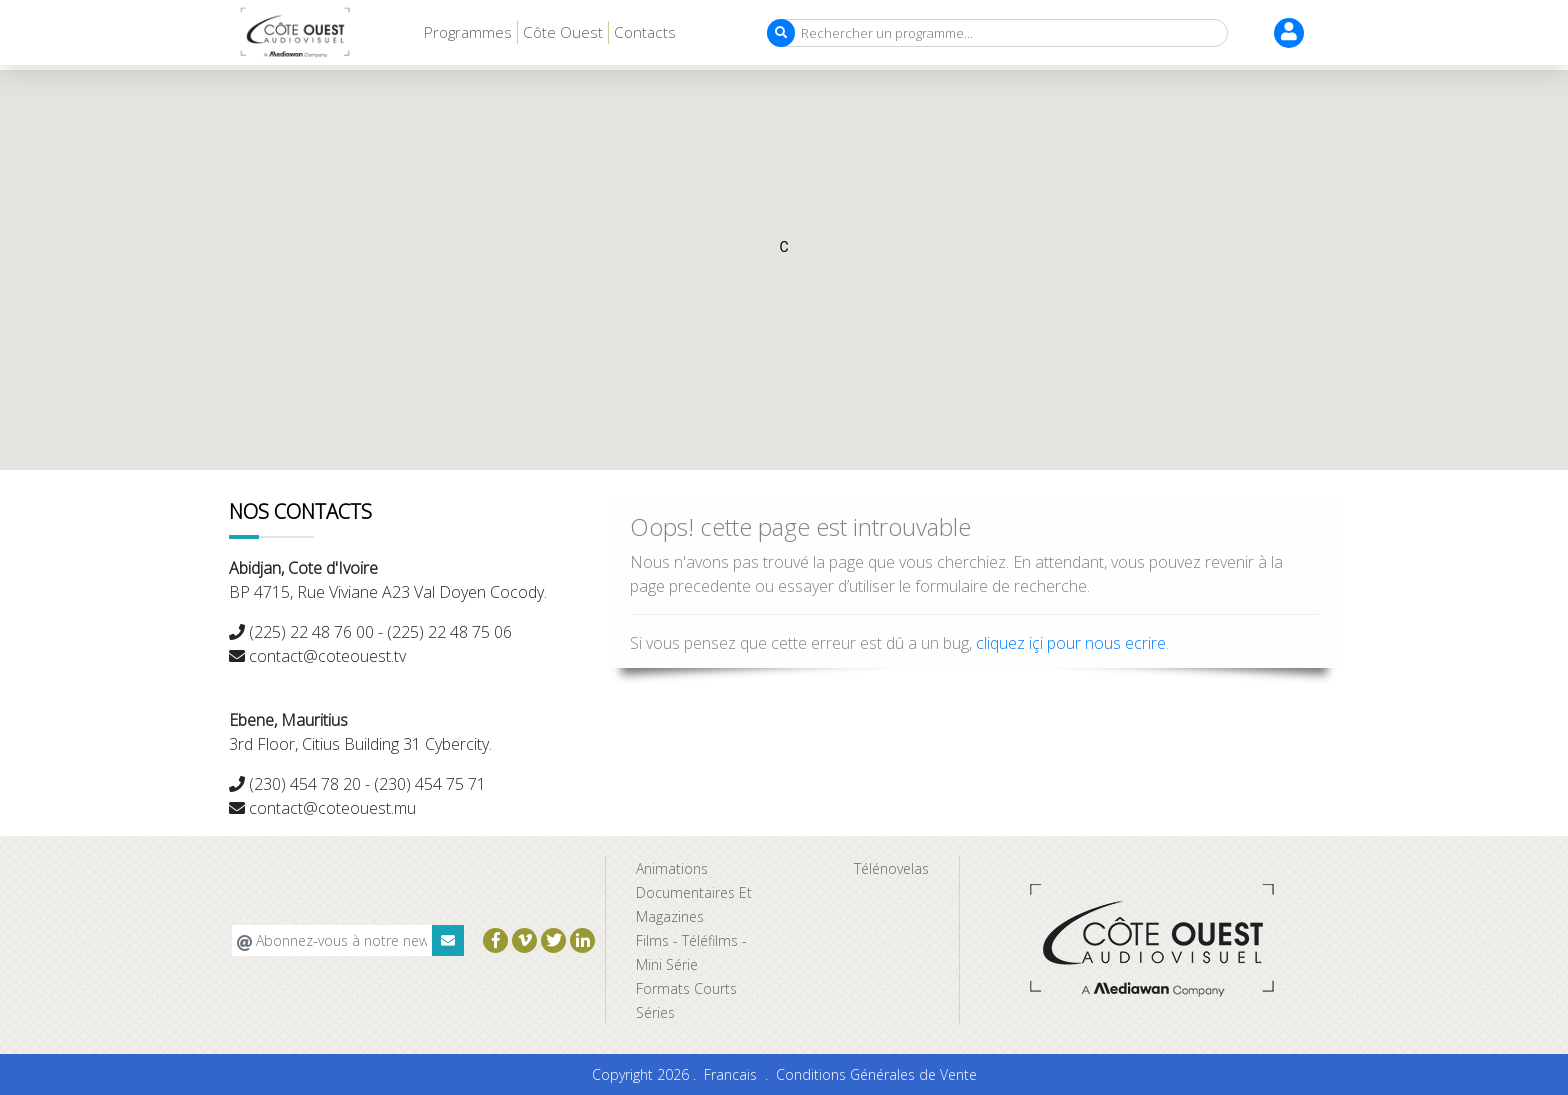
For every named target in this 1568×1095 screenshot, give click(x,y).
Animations (672, 868)
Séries (655, 1012)
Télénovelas (891, 868)
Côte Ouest (563, 32)
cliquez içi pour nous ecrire (1071, 643)
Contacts (645, 32)
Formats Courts (686, 988)
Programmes (468, 32)
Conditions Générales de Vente (876, 1074)
